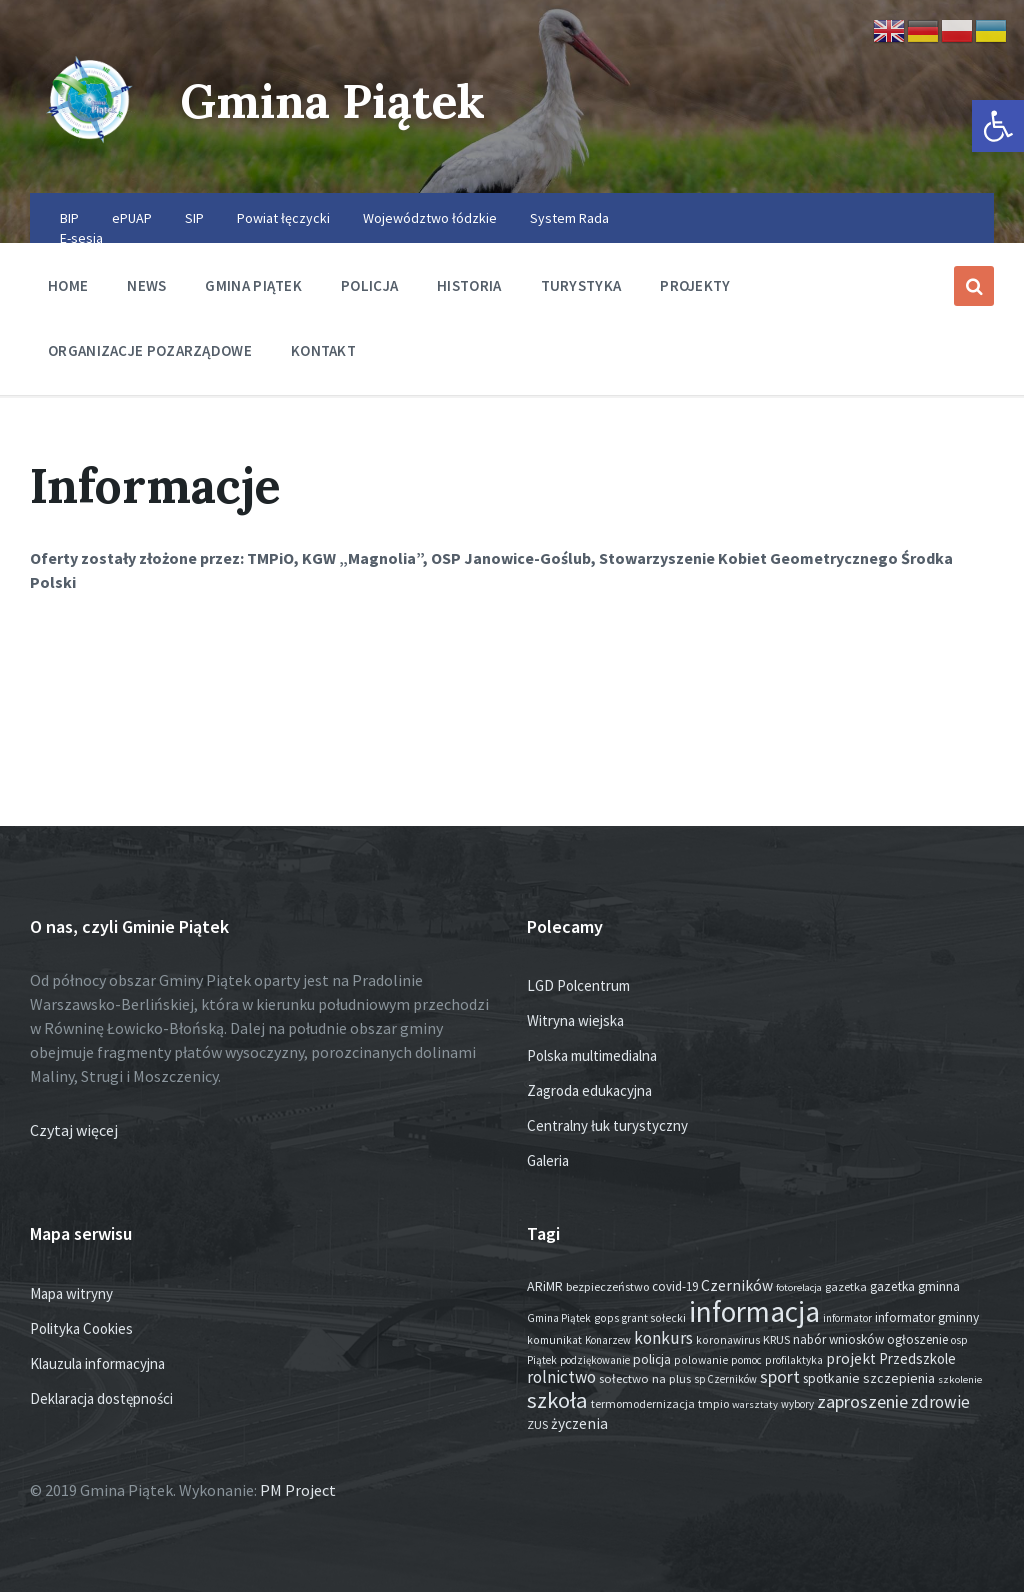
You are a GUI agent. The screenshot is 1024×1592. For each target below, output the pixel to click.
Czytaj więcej (74, 1130)
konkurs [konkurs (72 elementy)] (663, 1338)
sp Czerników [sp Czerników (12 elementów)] (725, 1379)
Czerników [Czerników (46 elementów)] (737, 1285)
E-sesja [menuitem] (81, 238)
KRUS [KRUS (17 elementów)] (776, 1339)
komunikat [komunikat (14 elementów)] (554, 1340)
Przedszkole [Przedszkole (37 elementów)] (917, 1358)
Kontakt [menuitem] (323, 350)
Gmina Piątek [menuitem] (253, 285)
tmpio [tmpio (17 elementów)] (713, 1403)
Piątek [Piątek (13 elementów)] (542, 1360)
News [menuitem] (146, 285)
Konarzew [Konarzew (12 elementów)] (608, 1340)
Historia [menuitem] (469, 285)
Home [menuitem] (68, 285)
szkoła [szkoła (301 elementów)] (557, 1400)
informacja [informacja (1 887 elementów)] (754, 1311)
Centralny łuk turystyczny (607, 1125)
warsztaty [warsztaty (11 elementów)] (755, 1404)
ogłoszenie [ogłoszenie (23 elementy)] (917, 1339)
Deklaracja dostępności (101, 1398)
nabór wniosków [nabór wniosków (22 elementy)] (838, 1339)
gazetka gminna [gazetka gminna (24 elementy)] (915, 1286)
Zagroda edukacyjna (589, 1090)
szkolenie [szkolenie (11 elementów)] (960, 1379)
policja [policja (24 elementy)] (652, 1359)
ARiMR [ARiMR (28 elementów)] (545, 1286)
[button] (998, 126)
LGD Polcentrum (578, 985)
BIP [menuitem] (69, 218)
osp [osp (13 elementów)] (959, 1340)
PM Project (298, 1490)
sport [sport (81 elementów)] (780, 1377)
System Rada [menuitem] (569, 218)
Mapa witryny (71, 1293)
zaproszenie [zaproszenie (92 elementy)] (862, 1401)
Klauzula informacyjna (97, 1363)
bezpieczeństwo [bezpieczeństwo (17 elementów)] (607, 1286)
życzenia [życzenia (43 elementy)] (579, 1423)
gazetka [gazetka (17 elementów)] (846, 1286)
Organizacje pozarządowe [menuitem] (150, 350)
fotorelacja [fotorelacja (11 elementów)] (799, 1287)
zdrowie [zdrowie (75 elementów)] (940, 1402)
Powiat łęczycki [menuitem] (283, 218)
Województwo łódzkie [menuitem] (430, 218)
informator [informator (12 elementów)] (847, 1318)
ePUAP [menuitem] (132, 218)
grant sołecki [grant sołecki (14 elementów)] (654, 1318)
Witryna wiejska (575, 1020)
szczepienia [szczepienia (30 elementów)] (899, 1378)
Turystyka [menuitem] (581, 285)
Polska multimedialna (592, 1055)
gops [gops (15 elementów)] (606, 1318)
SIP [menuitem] (194, 218)
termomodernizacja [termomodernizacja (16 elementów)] (643, 1403)
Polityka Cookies (81, 1328)
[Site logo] (90, 154)
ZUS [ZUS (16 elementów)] (537, 1424)
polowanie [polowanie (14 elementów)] (701, 1360)
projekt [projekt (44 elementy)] (851, 1358)
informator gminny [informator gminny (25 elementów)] (927, 1317)
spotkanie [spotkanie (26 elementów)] (831, 1378)
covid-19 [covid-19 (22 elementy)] (675, 1286)
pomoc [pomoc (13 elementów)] (746, 1360)
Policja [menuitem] (369, 285)
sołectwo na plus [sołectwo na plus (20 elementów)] (645, 1378)
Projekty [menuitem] (695, 285)
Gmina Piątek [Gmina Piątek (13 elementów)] (559, 1318)
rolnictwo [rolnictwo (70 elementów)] (561, 1377)
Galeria (548, 1160)
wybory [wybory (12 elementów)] (797, 1404)
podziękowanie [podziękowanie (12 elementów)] (595, 1360)
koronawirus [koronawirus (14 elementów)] (728, 1340)
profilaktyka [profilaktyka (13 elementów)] (794, 1360)
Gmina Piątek (336, 100)
